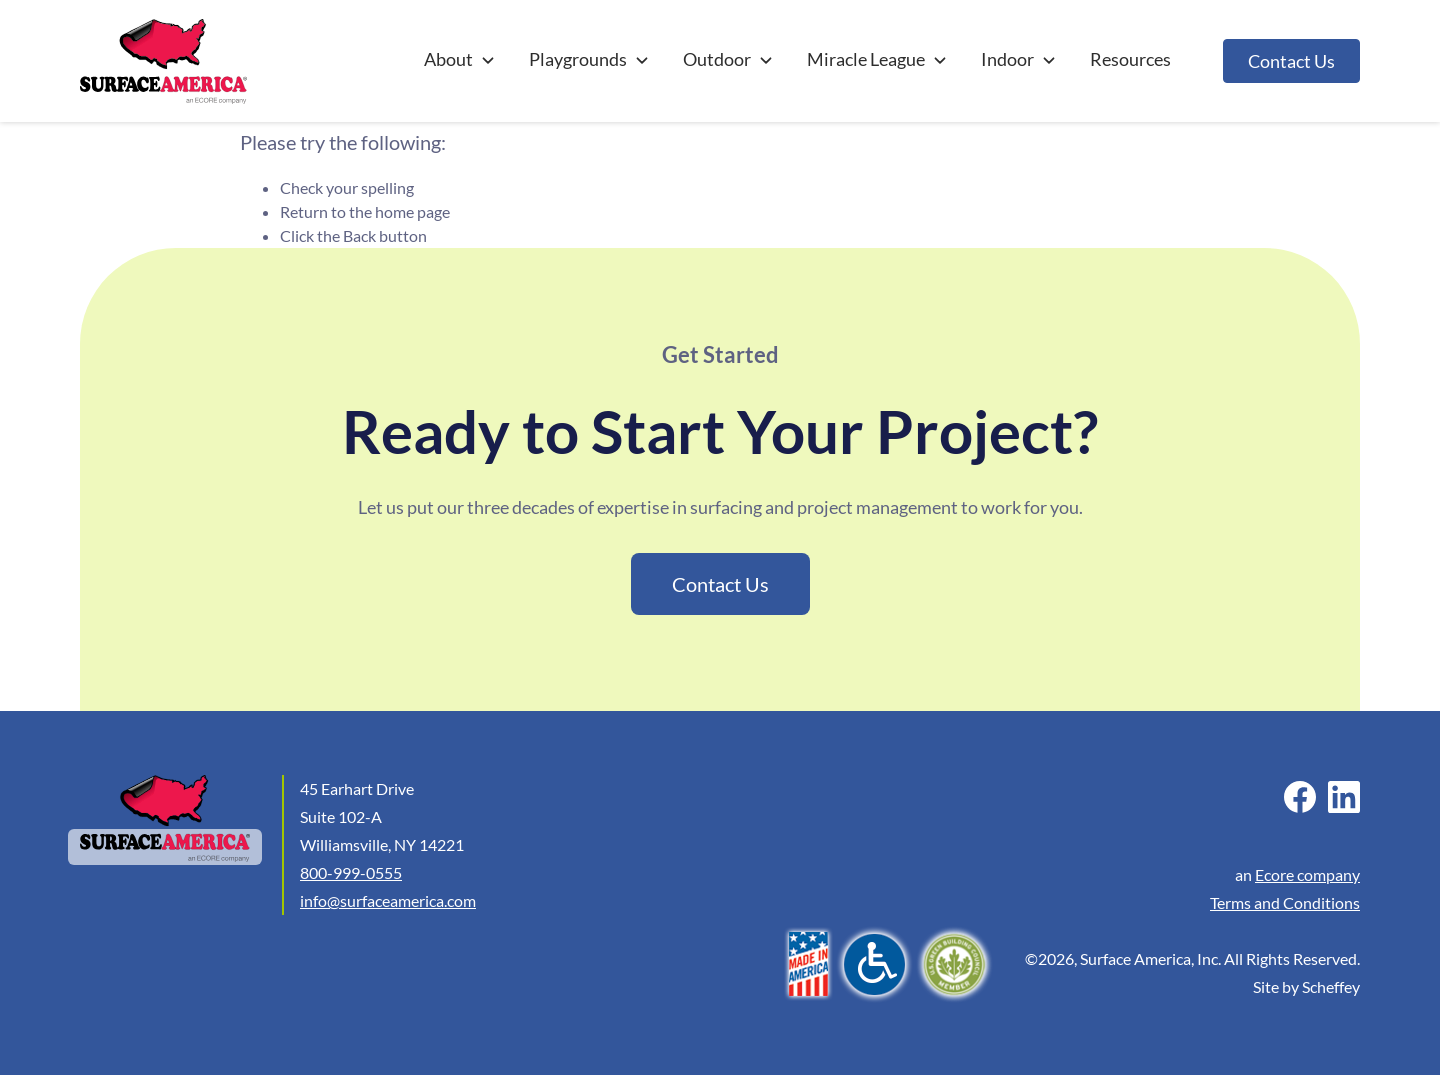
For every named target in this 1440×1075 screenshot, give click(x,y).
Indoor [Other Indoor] (1019, 59)
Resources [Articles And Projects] (1130, 59)
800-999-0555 (351, 872)
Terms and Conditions (1285, 902)
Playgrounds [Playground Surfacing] (590, 59)
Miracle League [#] (878, 59)
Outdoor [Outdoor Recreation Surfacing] (729, 59)
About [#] (460, 59)
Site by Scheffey (1306, 986)
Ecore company (1307, 874)
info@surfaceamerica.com (388, 900)
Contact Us (1291, 61)
